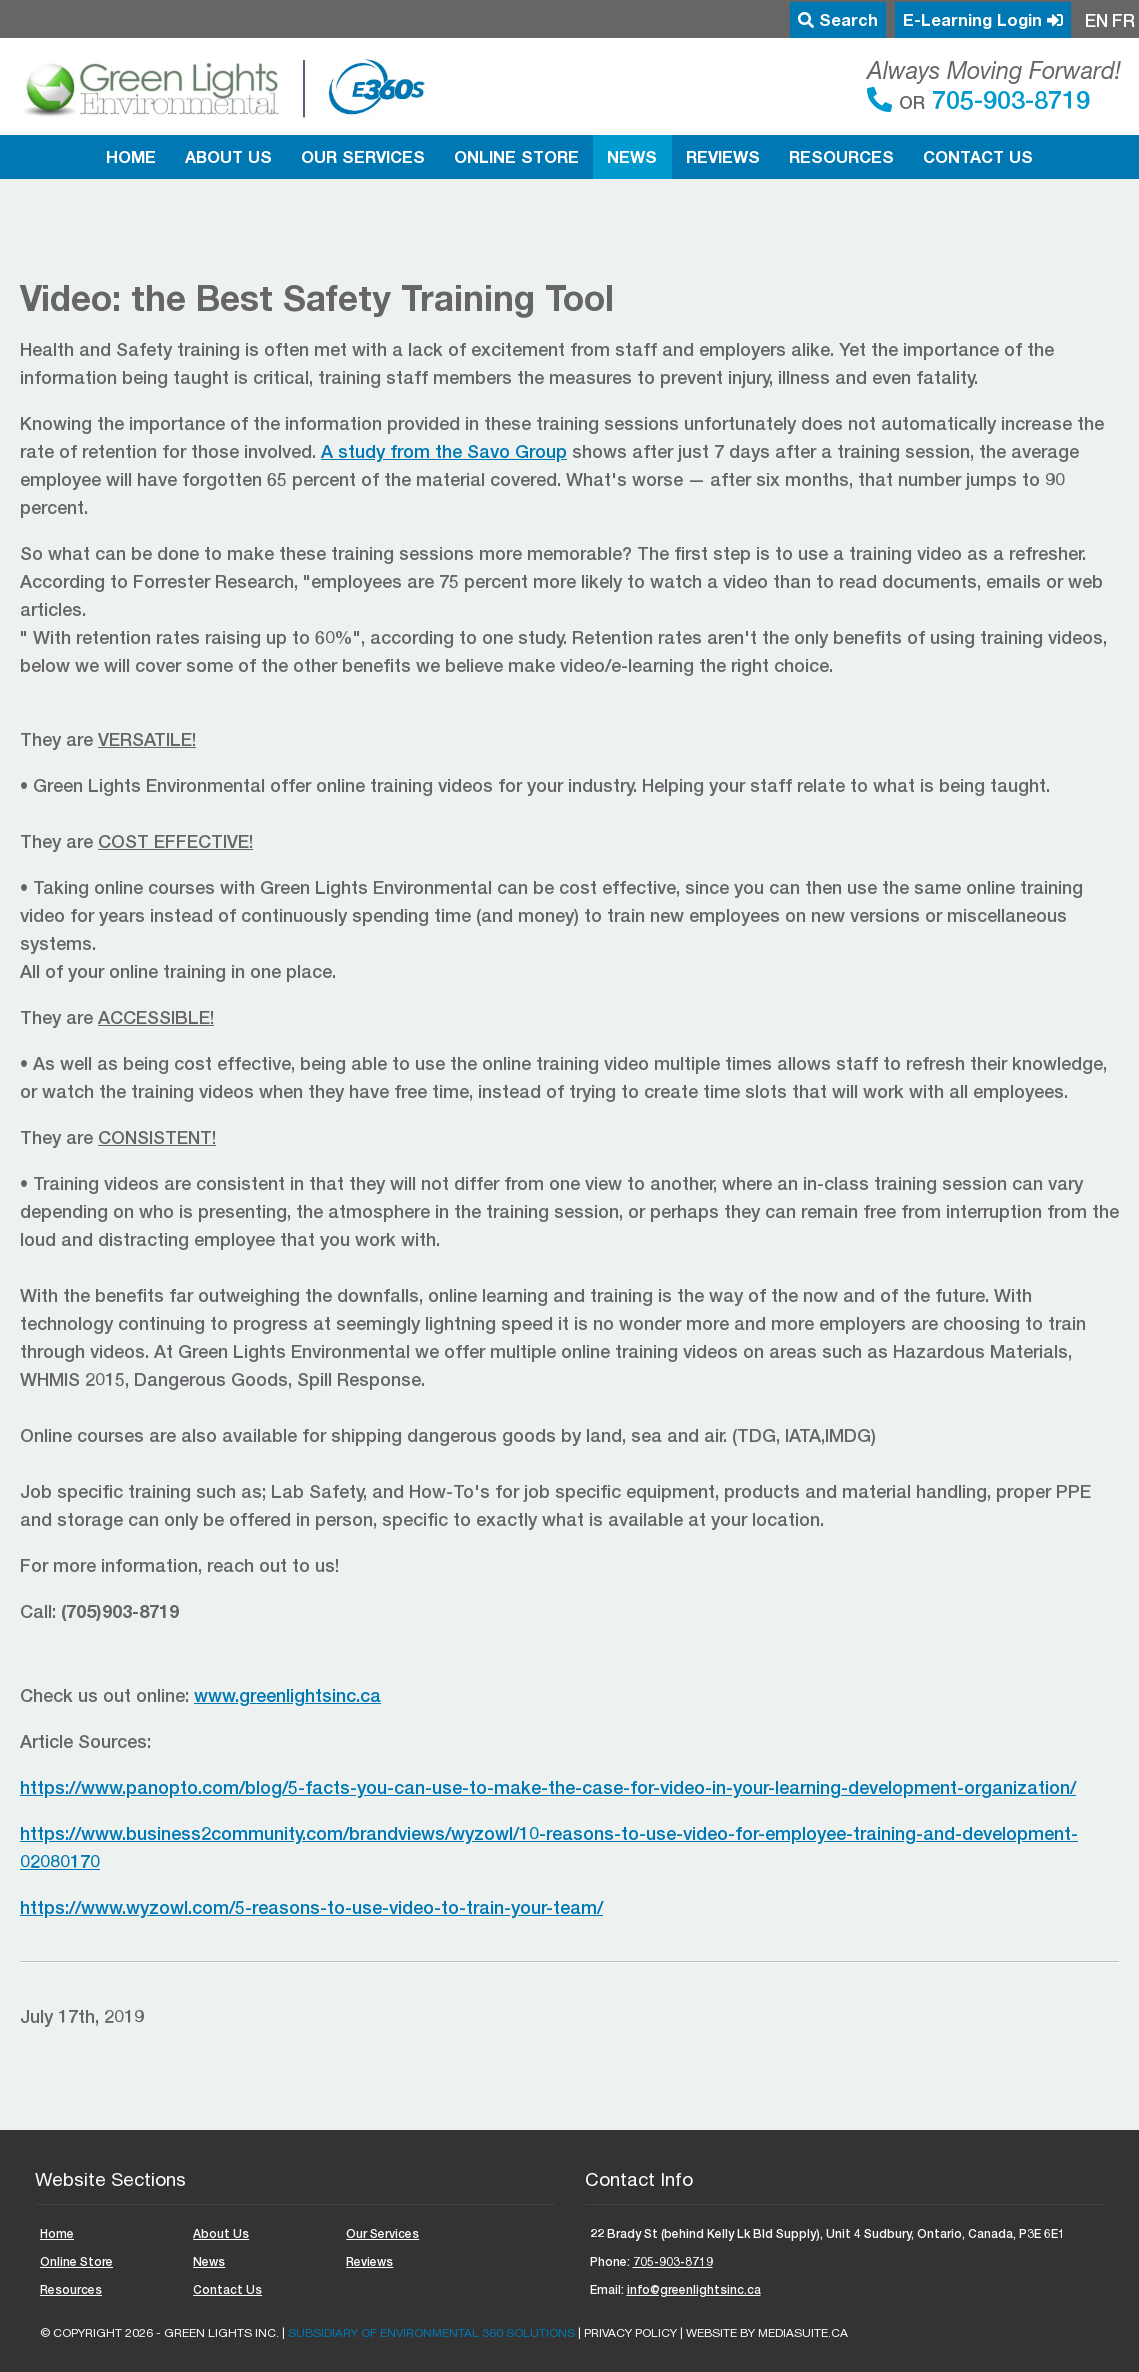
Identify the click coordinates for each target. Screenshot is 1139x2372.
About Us (228, 157)
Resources (841, 157)
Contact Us (978, 157)
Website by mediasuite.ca (767, 2333)
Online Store (516, 157)
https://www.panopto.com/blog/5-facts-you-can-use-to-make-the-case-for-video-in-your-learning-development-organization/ (548, 1787)
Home (131, 157)
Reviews (723, 157)
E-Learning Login (983, 20)
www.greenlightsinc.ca (287, 1695)
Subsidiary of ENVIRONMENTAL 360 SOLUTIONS (431, 2333)
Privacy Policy (630, 2333)
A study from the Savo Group (444, 451)
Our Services (363, 157)
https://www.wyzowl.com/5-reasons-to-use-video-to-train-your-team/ (311, 1907)
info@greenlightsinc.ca (694, 2289)
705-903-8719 (1007, 99)
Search (838, 20)
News (632, 157)
